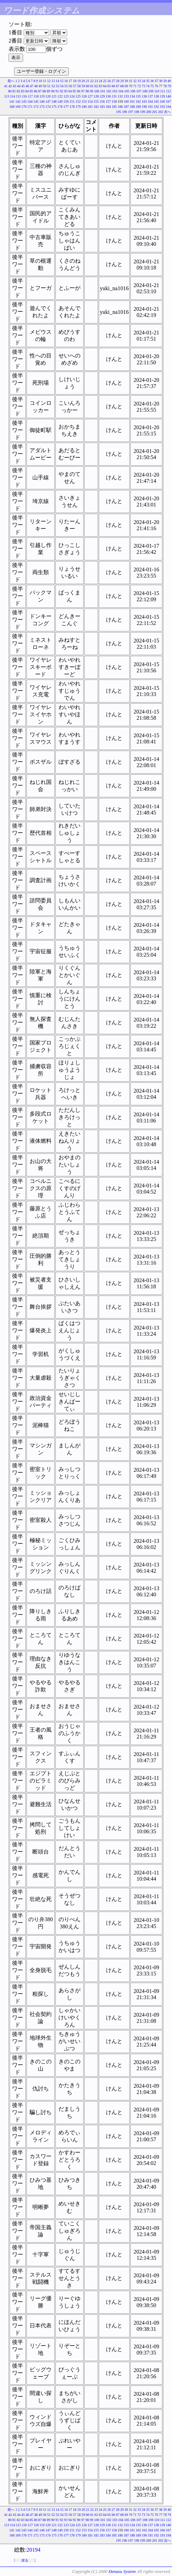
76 (156, 86)
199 (142, 112)
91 (57, 91)
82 (18, 91)
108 (144, 91)
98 (87, 91)
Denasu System (122, 2571)
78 (165, 86)
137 (150, 96)
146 (42, 101)
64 (105, 86)
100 (96, 91)
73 (143, 86)
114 (12, 96)
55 (66, 86)
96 (78, 91)
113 (6, 96)
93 (65, 91)
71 (135, 86)
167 (168, 101)
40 (169, 81)
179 (78, 107)
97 (83, 91)
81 (14, 91)
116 (24, 96)
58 (79, 86)
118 (36, 96)
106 (132, 91)
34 (143, 81)
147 (48, 101)
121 (54, 96)
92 (61, 91)
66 (113, 86)
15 (62, 81)
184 (108, 107)
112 (168, 91)
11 (44, 81)
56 (70, 86)
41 (6, 86)
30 (126, 81)
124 (72, 96)
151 (72, 101)
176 (60, 107)
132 (120, 96)
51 (49, 86)
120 (48, 96)
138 (156, 96)
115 (18, 96)
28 (117, 81)
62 (96, 86)
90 (52, 91)
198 (136, 112)
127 (90, 96)
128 (96, 96)
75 (152, 86)
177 (66, 107)
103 (114, 91)
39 (165, 81)
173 (42, 107)
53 (57, 86)
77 (160, 86)
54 (62, 86)
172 (36, 107)
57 (74, 86)
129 (102, 96)
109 (150, 91)
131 (114, 96)
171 (30, 107)
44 (19, 86)
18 (74, 81)
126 (84, 96)
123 (66, 96)
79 (169, 86)
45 (23, 86)
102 (108, 91)
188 (132, 107)
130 (108, 96)
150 (66, 101)
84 (27, 91)
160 (126, 101)
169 (18, 107)
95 (74, 91)
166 (162, 101)
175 (54, 107)
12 (49, 81)
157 (108, 101)
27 (113, 81)
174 (48, 107)
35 (148, 81)
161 (132, 101)
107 (138, 91)
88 (44, 91)
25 (105, 81)
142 (18, 101)
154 (90, 101)
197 (130, 112)
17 (70, 81)
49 (40, 86)
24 (100, 81)
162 (138, 101)
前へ (11, 81)
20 (83, 81)
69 (126, 86)
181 (90, 107)
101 (102, 91)
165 (156, 101)
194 (168, 107)
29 (122, 81)
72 (139, 86)
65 (109, 86)
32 (135, 81)
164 (150, 101)
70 (130, 86)
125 (78, 96)
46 (27, 86)
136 (144, 96)
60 (87, 86)
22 (92, 81)
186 (120, 107)
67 (117, 86)
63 (100, 86)
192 (156, 107)
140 (168, 96)
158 (114, 101)
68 (122, 86)
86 (35, 91)
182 (96, 107)
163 (144, 101)
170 (23, 107)
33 (139, 81)
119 (42, 96)
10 (40, 81)
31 (130, 81)
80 (9, 91)
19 (79, 81)
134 (132, 96)
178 (72, 107)
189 (138, 107)
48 (36, 86)
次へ (167, 112)
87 (40, 91)
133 (126, 96)
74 (148, 86)
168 (11, 107)
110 (156, 91)
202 (160, 112)
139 (162, 96)
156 (102, 101)
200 (148, 112)
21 (87, 81)
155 (96, 101)
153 (84, 101)
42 (10, 86)
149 (60, 101)
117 (30, 96)
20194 (33, 2550)
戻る (24, 2560)
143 (23, 101)
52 (53, 86)
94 (70, 91)
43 (14, 86)
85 (31, 91)
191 (150, 107)
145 (36, 101)
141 (11, 101)
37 (156, 81)
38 (160, 81)
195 (118, 112)
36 (152, 81)
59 (83, 86)
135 (138, 96)
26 (109, 81)
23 (96, 81)
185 (114, 107)
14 (57, 81)
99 (91, 91)
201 (154, 112)
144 (30, 101)
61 (92, 86)
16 (66, 81)
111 (162, 91)
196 (124, 112)
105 (126, 91)
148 (54, 101)
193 (162, 107)
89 (48, 91)
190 (144, 107)
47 (31, 86)
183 (102, 107)
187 (126, 107)
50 (44, 86)
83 (22, 91)
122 (60, 96)
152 (78, 101)
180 (84, 107)
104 (120, 91)
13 (53, 81)
